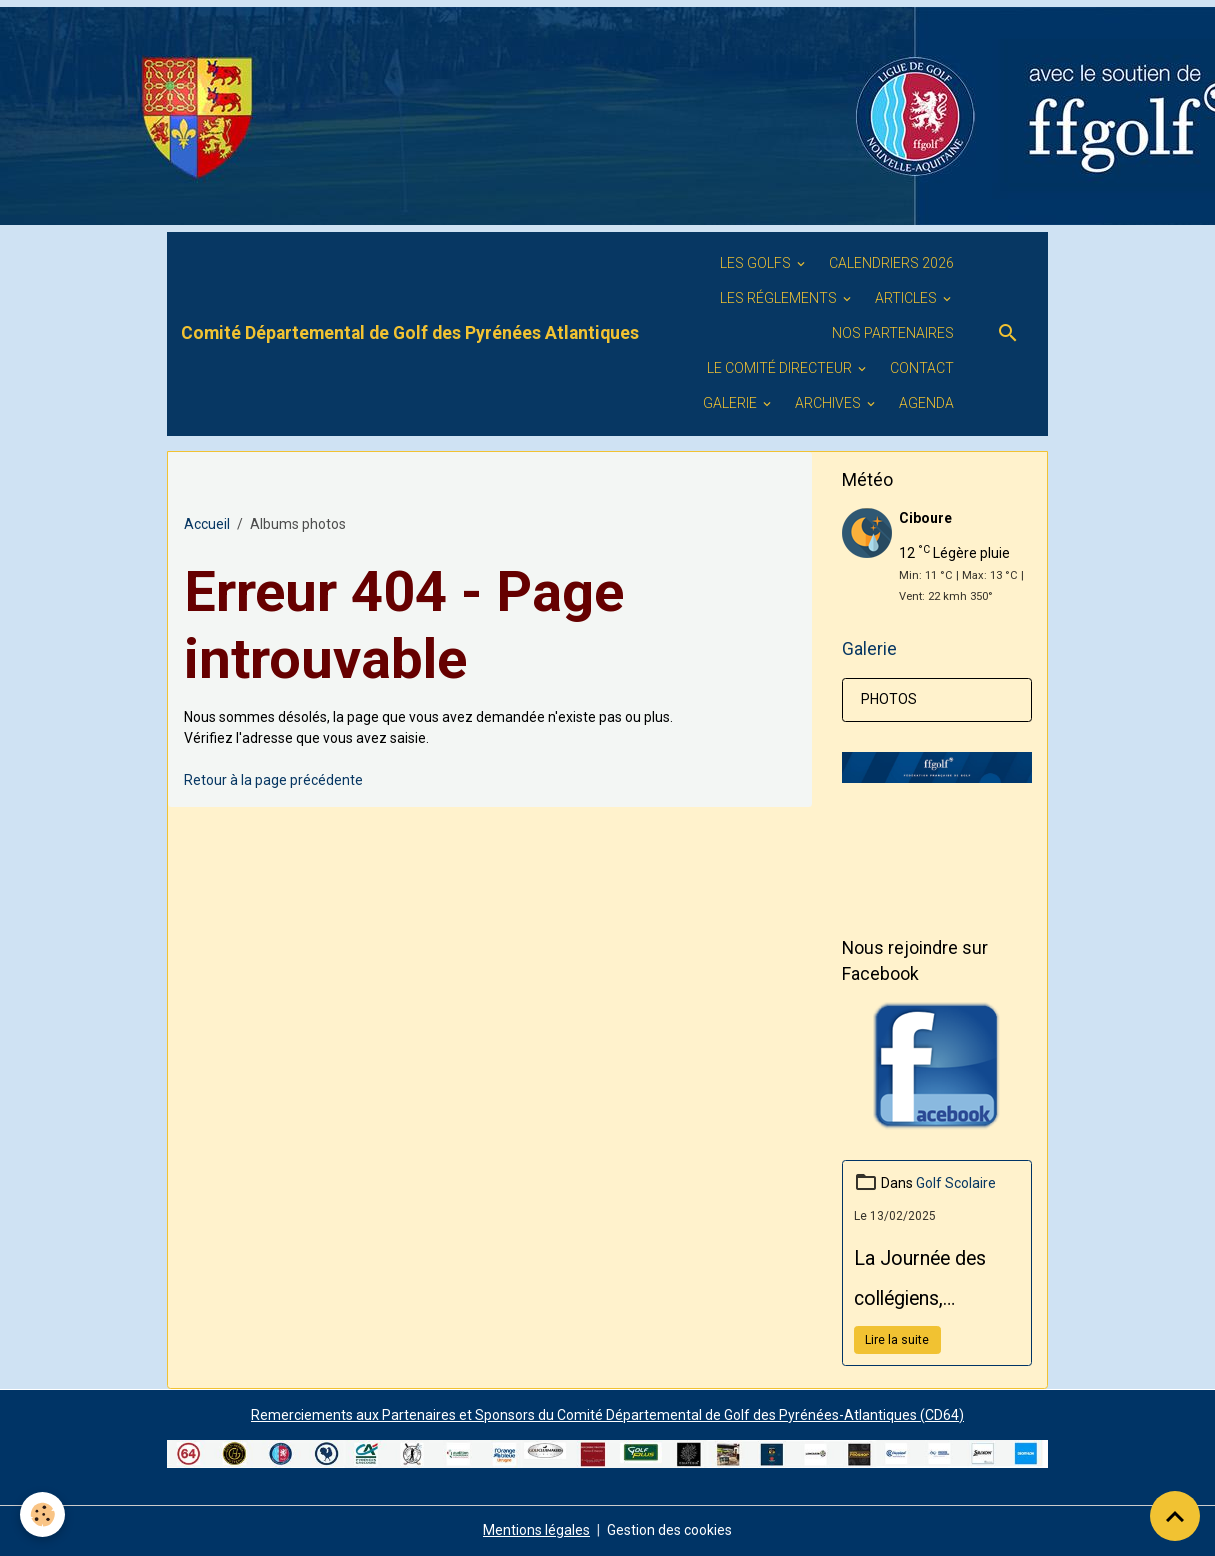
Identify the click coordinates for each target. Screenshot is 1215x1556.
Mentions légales (536, 1530)
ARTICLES (907, 298)
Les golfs (757, 263)
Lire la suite (897, 1340)
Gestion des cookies (669, 1530)
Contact (922, 368)
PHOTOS (889, 699)
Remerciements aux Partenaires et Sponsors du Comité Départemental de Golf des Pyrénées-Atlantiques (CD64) (607, 1415)
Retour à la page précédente (273, 780)
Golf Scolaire (956, 1183)
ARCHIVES (829, 403)
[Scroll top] (1175, 1516)
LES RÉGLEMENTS (780, 298)
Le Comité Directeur (781, 368)
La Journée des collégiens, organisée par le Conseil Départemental (922, 1283)
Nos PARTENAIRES (893, 333)
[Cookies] (42, 1514)
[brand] (410, 333)
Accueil (207, 524)
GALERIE (731, 403)
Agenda (926, 403)
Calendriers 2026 (891, 263)
